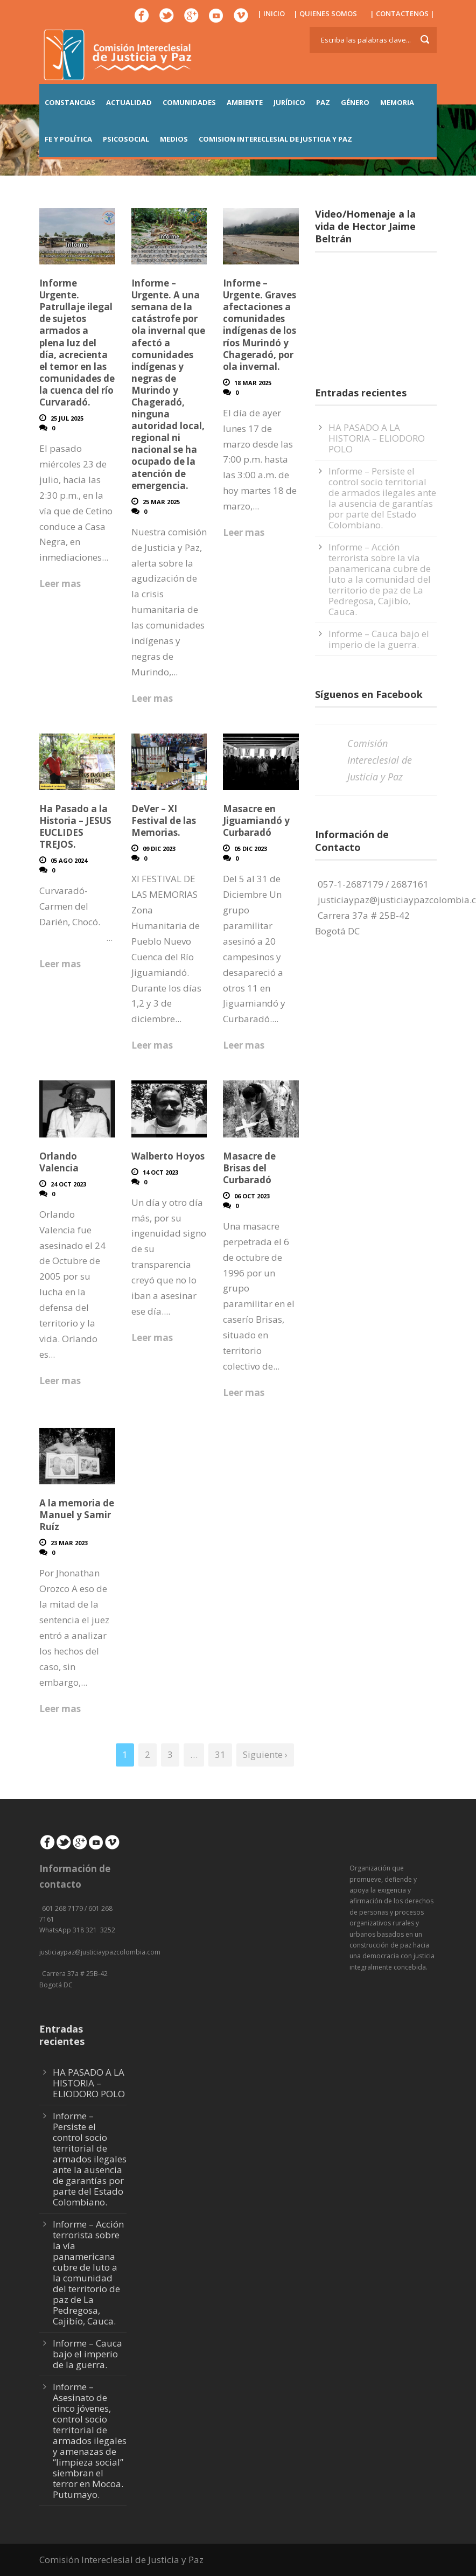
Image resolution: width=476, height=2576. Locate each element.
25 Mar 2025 (161, 502)
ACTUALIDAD (129, 102)
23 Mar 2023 (69, 1543)
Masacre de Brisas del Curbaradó (249, 1168)
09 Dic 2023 (159, 848)
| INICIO (271, 13)
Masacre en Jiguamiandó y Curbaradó (256, 820)
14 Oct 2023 (160, 1172)
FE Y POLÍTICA (68, 139)
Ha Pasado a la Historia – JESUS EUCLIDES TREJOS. (75, 826)
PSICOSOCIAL (126, 139)
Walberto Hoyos (168, 1156)
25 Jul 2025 (67, 418)
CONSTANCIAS (70, 102)
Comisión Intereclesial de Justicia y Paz (379, 760)
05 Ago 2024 (69, 860)
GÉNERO (355, 102)
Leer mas (60, 583)
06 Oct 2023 (252, 1196)
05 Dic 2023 (250, 848)
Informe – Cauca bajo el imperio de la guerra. (378, 639)
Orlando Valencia (59, 1162)
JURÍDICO (289, 102)
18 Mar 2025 (252, 383)
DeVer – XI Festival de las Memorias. (163, 820)
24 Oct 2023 (68, 1184)
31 (220, 1754)
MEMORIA (397, 102)
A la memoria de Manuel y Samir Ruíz (76, 1515)
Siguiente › (265, 1754)
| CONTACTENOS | (402, 13)
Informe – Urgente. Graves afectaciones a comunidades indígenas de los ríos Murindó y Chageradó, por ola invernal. (259, 325)
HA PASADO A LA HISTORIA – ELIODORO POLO (376, 438)
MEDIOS (174, 139)
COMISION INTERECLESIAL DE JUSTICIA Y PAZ (275, 139)
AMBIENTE (245, 102)
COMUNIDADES (189, 102)
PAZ (323, 102)
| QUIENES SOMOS (325, 13)
